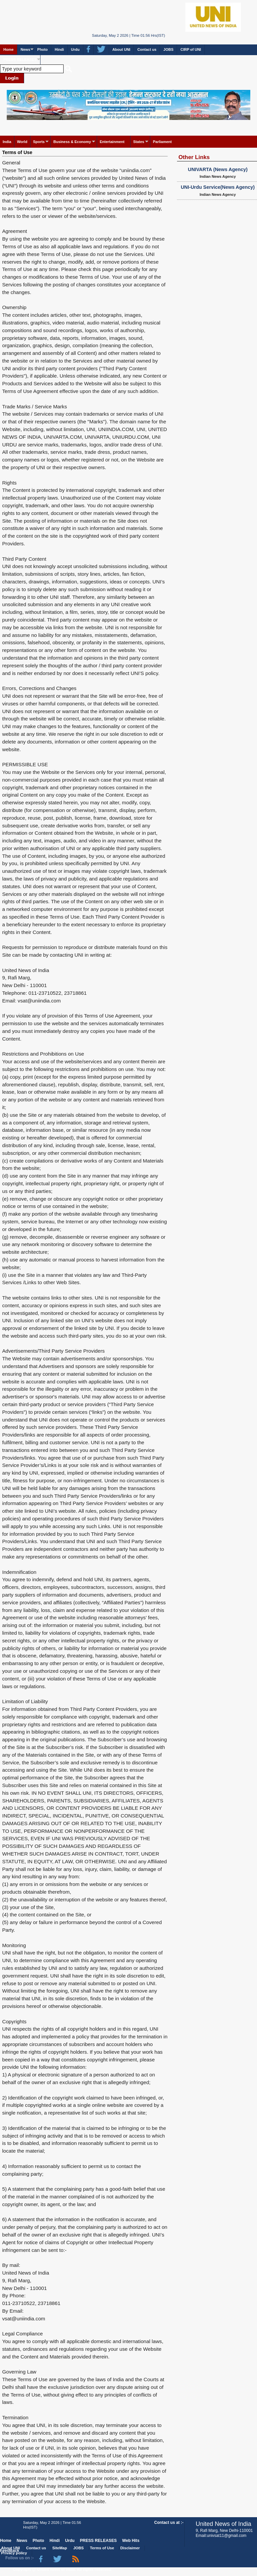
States (138, 142)
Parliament (162, 142)
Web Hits (131, 2540)
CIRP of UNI (190, 49)
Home (8, 49)
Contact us (146, 49)
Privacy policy (14, 2553)
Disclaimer (130, 2548)
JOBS (168, 49)
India (7, 142)
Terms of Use (17, 152)
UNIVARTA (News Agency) (217, 169)
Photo (42, 49)
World (22, 142)
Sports (39, 142)
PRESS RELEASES (20, 59)
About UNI (121, 49)
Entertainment (112, 142)
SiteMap (59, 2548)
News (25, 49)
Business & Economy (72, 142)
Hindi (59, 49)
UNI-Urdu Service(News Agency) (218, 187)
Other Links (194, 157)
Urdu (75, 49)
